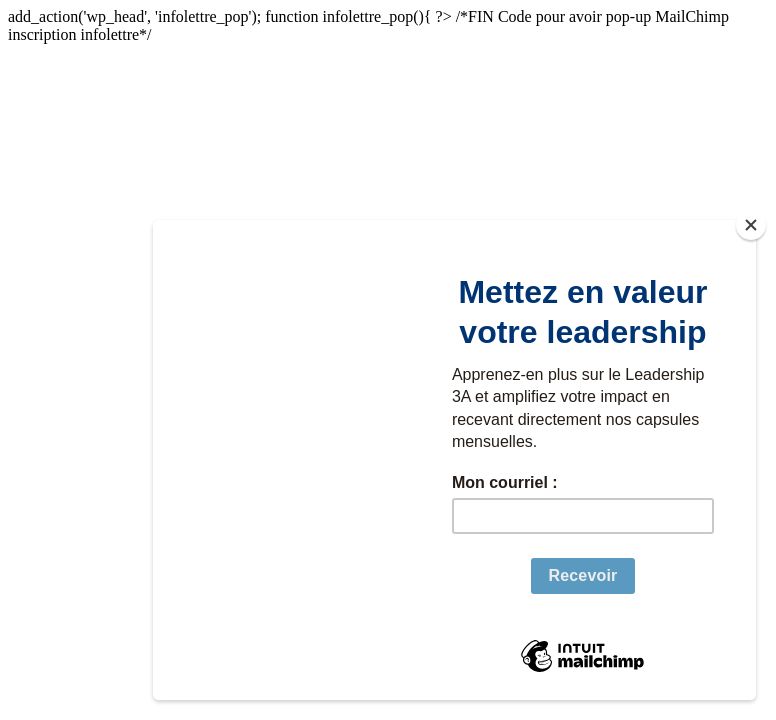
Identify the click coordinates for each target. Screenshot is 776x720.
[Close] (751, 225)
